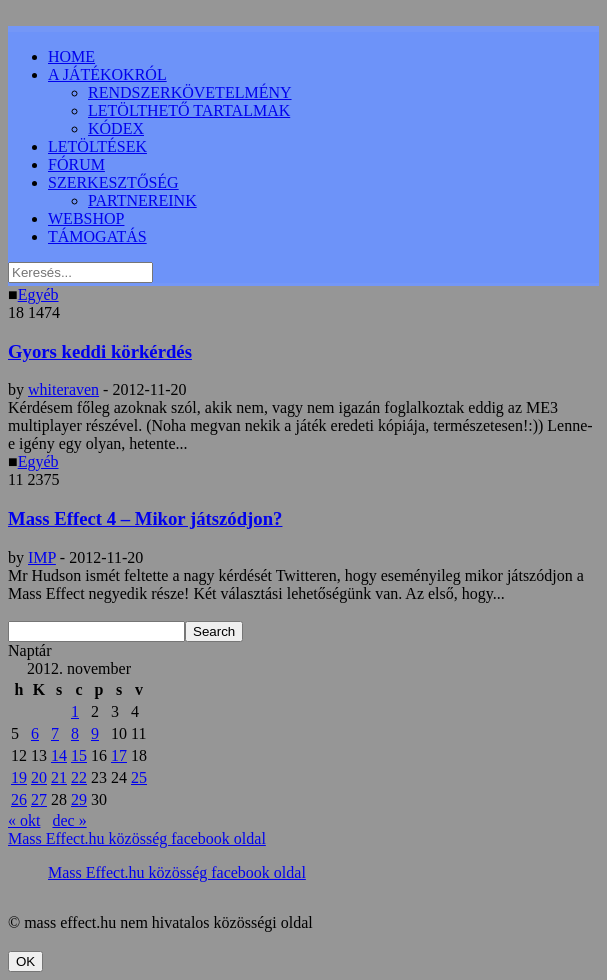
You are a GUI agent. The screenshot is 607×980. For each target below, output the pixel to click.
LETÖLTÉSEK (97, 146)
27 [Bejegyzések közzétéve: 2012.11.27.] (39, 799)
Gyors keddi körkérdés (100, 351)
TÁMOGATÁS (97, 236)
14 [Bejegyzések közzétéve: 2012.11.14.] (59, 755)
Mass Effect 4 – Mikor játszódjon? (145, 518)
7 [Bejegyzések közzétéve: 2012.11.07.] (55, 733)
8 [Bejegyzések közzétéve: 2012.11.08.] (75, 733)
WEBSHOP (86, 218)
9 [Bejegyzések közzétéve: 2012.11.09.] (95, 733)
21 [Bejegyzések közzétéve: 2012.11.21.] (59, 777)
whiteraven (63, 389)
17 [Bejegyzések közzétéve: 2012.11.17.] (119, 755)
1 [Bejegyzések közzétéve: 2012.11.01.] (75, 711)
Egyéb (38, 294)
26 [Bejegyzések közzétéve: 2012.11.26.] (19, 799)
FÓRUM (76, 164)
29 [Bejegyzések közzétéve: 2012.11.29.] (79, 799)
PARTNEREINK (142, 200)
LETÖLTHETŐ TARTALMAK (189, 110)
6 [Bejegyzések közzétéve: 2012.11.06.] (35, 733)
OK (25, 961)
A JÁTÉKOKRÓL (107, 74)
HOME (71, 56)
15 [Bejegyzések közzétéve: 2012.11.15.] (79, 755)
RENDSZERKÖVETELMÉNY (190, 92)
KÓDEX (116, 128)
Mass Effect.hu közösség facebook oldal (137, 838)
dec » (69, 820)
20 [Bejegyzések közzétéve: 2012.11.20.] (39, 777)
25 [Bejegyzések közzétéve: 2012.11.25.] (139, 777)
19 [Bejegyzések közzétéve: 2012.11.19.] (19, 777)
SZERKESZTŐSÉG (113, 182)
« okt (24, 820)
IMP (42, 557)
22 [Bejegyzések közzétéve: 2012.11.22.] (79, 777)
